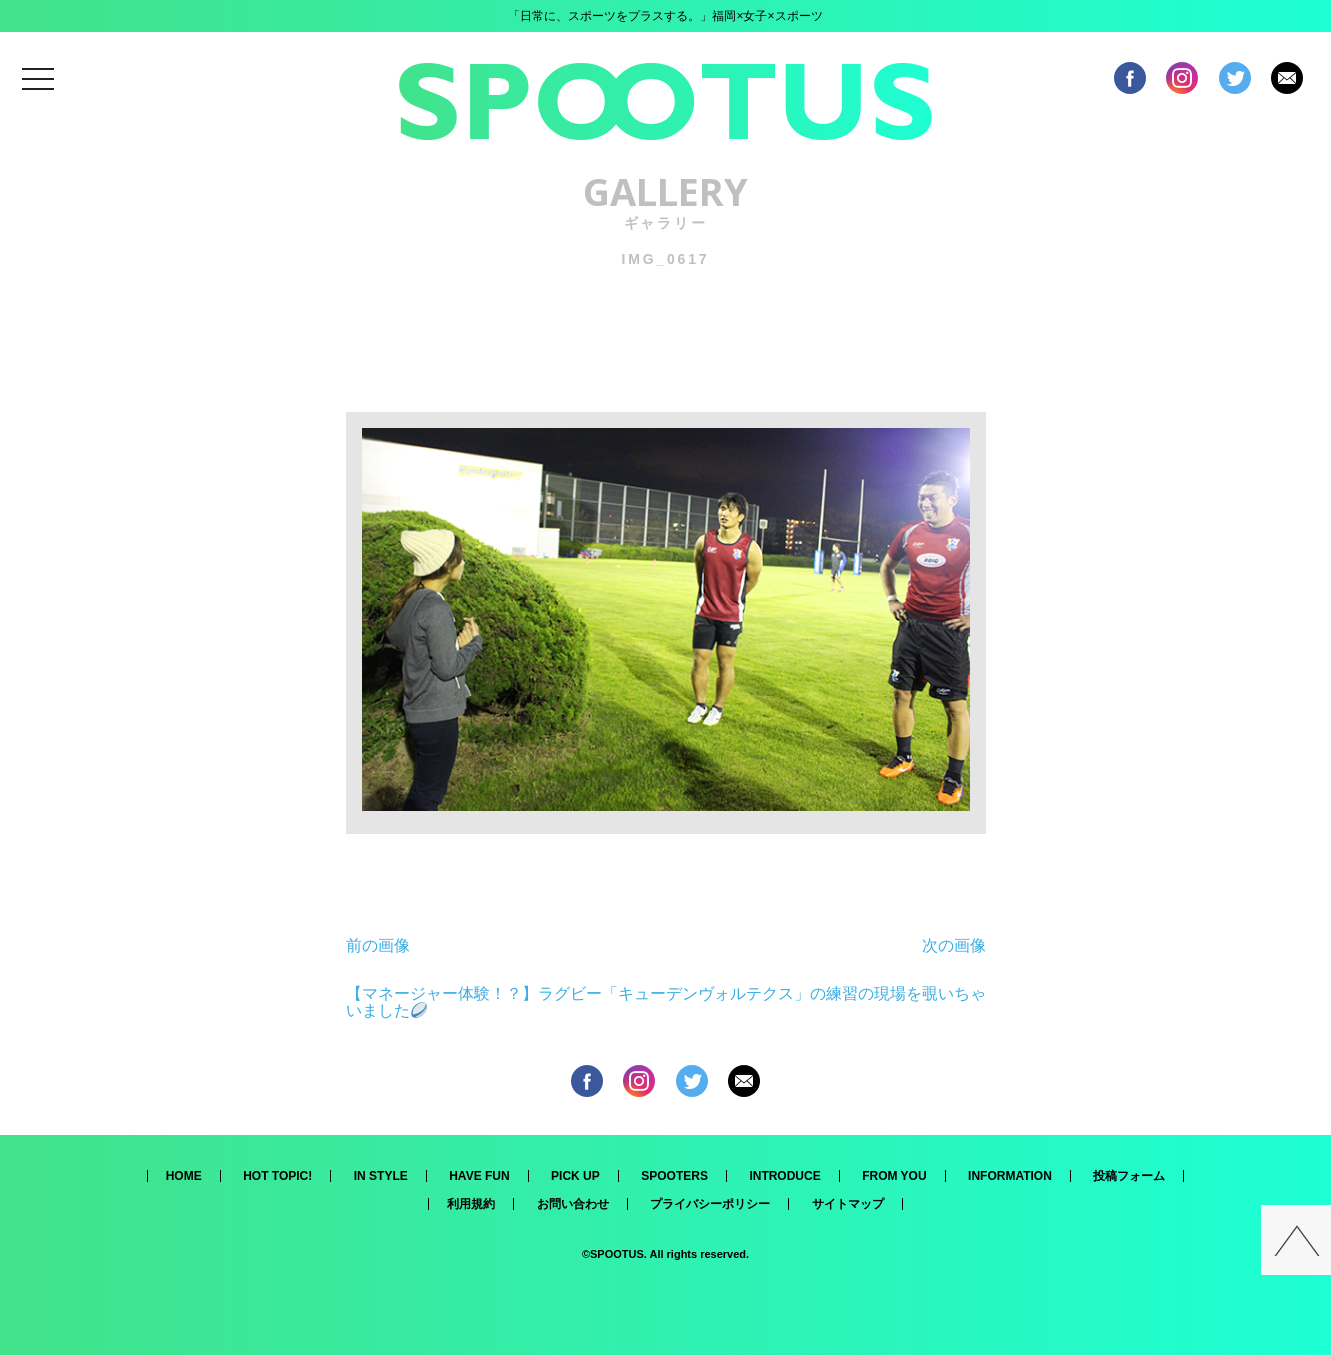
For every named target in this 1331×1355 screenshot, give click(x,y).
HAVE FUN (479, 1176)
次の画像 (954, 945)
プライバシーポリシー (710, 1204)
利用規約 (471, 1204)
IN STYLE (381, 1176)
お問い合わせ (573, 1204)
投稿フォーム (1129, 1176)
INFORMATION (1010, 1176)
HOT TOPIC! (277, 1176)
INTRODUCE (784, 1176)
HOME (184, 1176)
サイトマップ (848, 1204)
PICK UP (575, 1176)
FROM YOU (894, 1176)
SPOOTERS (674, 1176)
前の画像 (378, 945)
